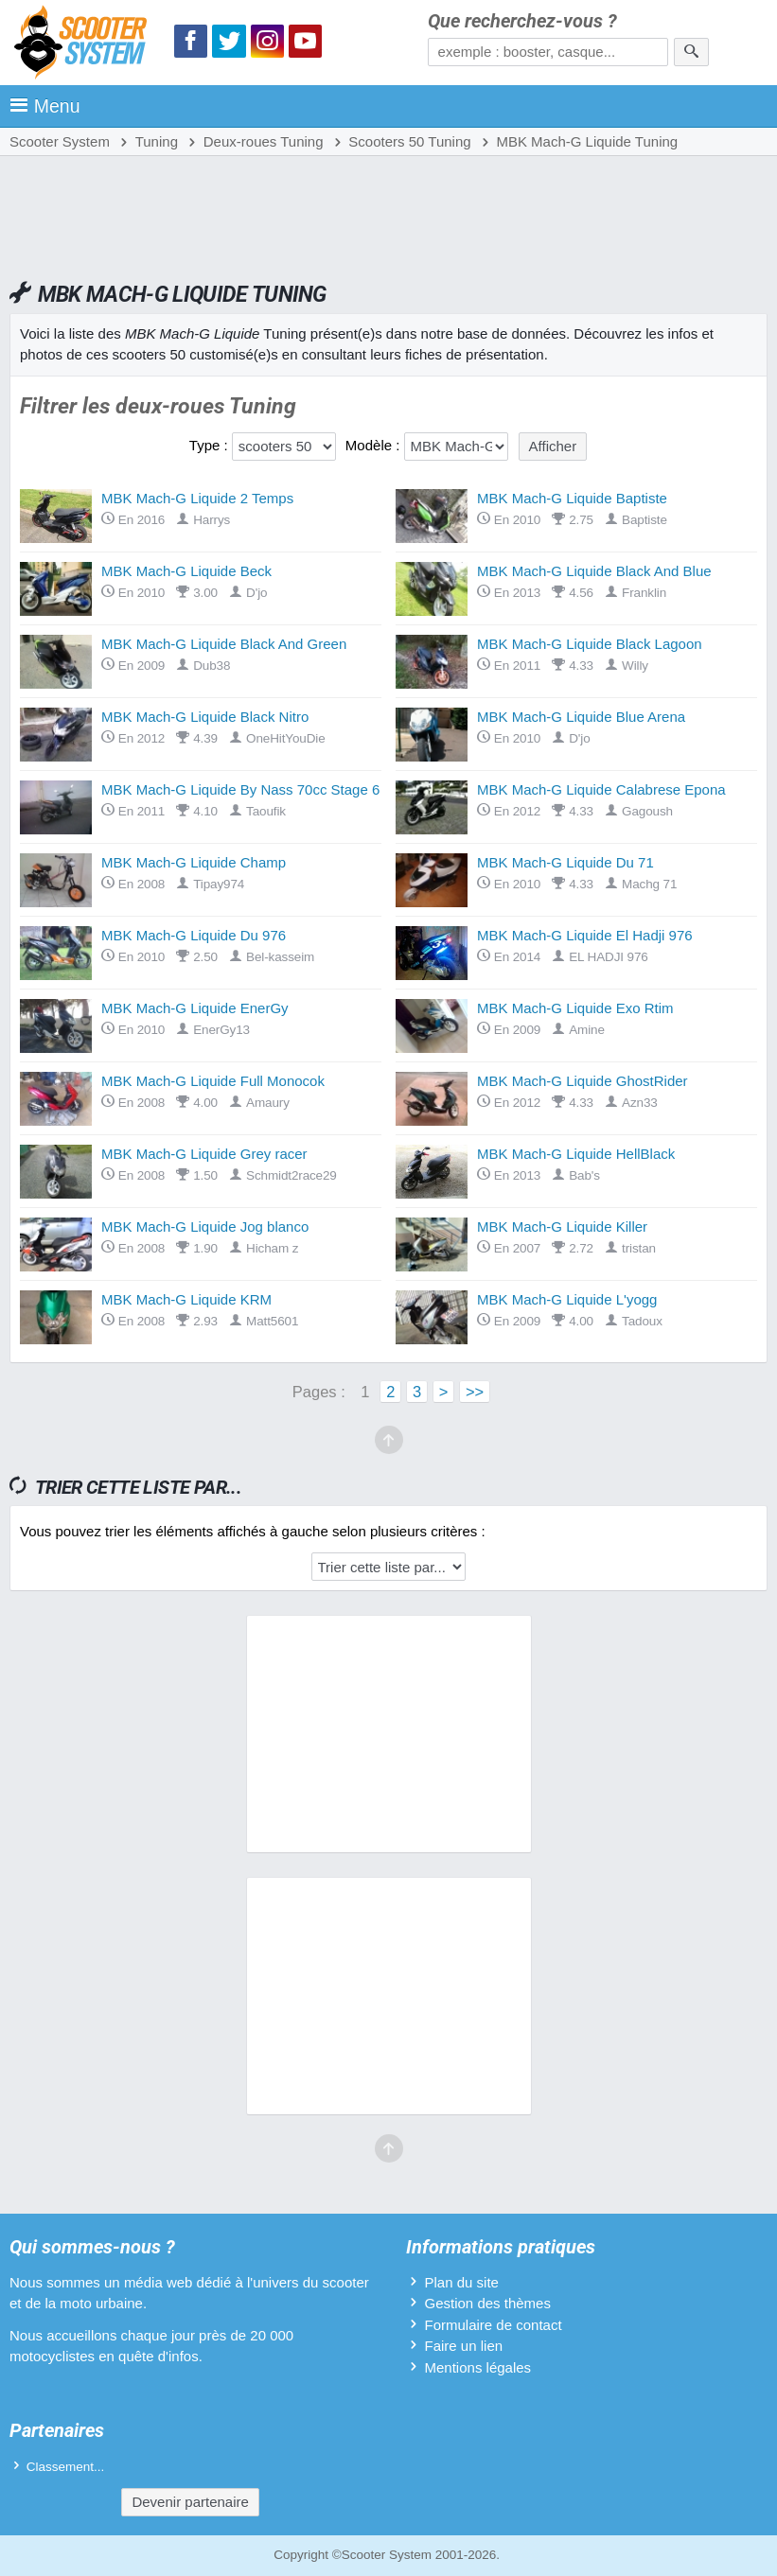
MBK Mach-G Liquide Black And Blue (594, 571)
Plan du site (462, 2282)
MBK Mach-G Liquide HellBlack (576, 1154)
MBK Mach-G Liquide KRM (186, 1299)
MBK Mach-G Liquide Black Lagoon (589, 644)
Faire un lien (464, 2346)
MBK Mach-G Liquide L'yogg (567, 1299)
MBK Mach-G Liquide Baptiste (572, 498)
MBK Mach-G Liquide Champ (193, 862)
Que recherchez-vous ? (522, 21)
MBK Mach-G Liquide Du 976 (193, 935)
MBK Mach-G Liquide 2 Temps (197, 498)
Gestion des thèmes (488, 2303)
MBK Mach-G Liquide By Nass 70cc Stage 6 (240, 789)
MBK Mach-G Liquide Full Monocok (213, 1081)
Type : (208, 445)
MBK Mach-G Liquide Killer (562, 1226)
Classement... (65, 2467)
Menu (44, 106)
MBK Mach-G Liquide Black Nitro (205, 717)
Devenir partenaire (190, 2502)
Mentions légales (478, 2367)
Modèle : (372, 445)
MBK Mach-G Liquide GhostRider (582, 1081)
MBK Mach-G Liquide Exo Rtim (575, 1008)
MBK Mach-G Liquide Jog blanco (205, 1226)
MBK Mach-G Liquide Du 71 (565, 862)
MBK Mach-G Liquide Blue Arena (581, 717)
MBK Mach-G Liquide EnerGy (195, 1008)
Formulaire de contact (493, 2325)
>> (475, 1391)
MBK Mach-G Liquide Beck (186, 571)
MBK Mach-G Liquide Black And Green (223, 644)
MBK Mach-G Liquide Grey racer (204, 1154)
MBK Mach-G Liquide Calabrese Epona (601, 789)
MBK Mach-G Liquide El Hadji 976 (585, 935)
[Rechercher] (691, 52)
